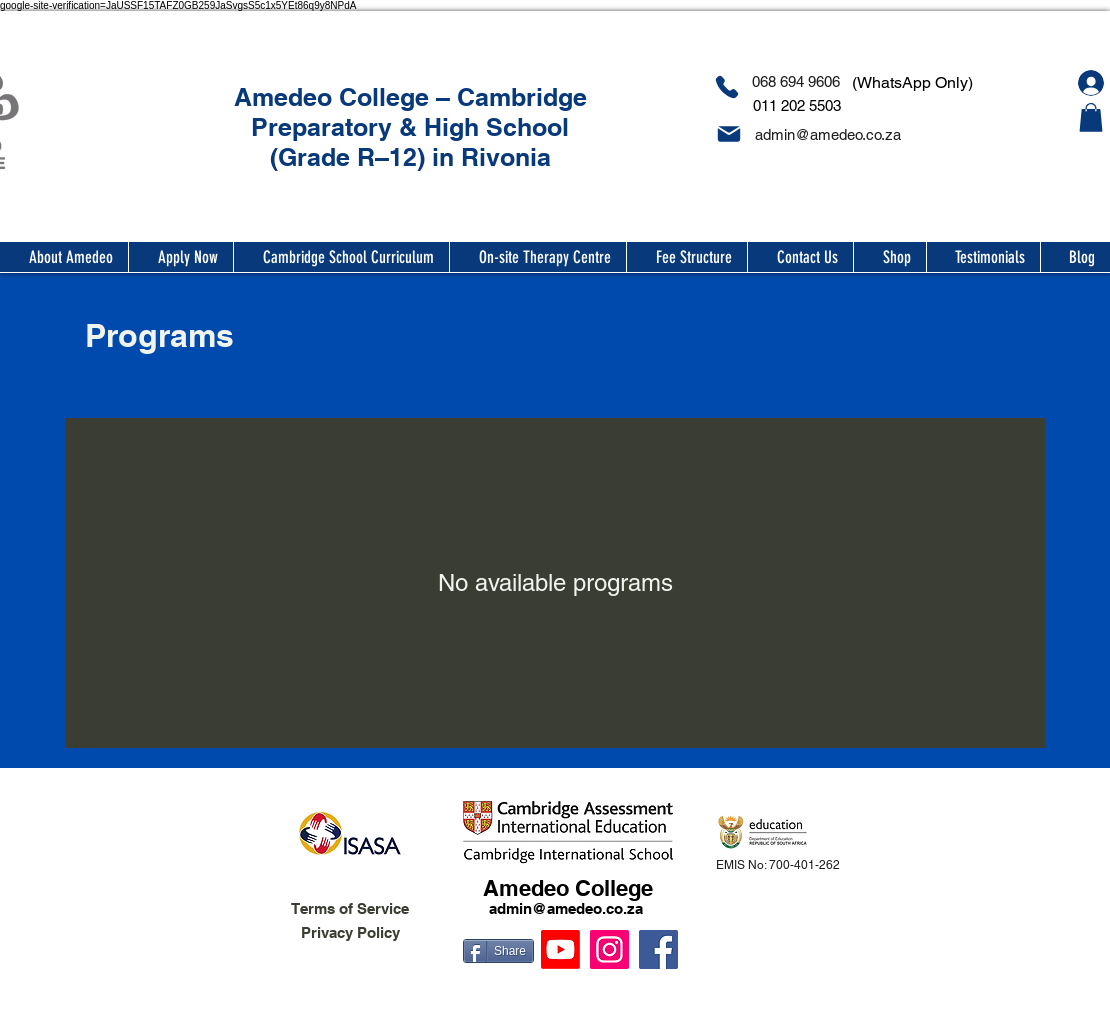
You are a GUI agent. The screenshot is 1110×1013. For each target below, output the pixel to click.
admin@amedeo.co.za (566, 908)
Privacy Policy (350, 932)
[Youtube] (560, 949)
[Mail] (728, 134)
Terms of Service (350, 908)
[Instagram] (609, 949)
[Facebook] (658, 949)
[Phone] (726, 87)
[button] (1091, 117)
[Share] (498, 951)
